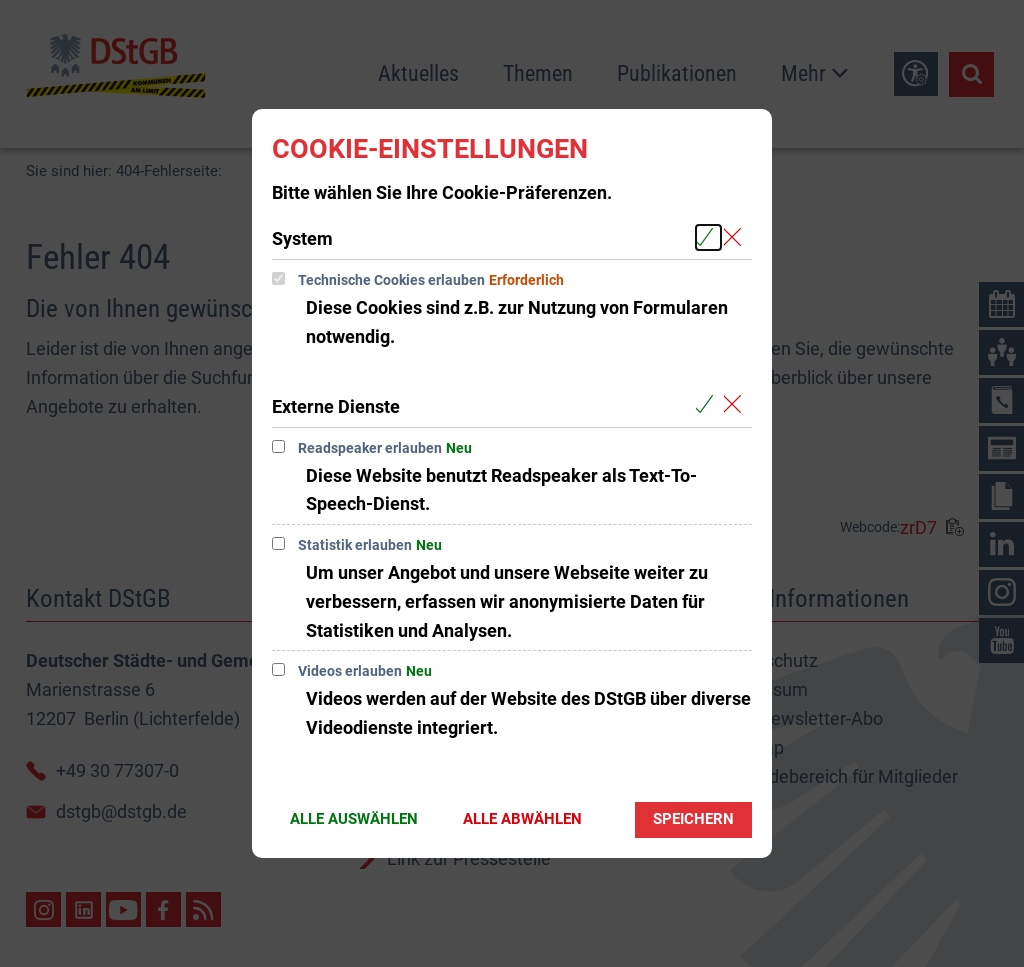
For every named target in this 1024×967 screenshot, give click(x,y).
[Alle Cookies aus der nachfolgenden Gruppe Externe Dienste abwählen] (736, 405)
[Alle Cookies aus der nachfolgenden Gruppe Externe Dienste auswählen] (708, 405)
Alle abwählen (522, 819)
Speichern (693, 819)
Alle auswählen (354, 819)
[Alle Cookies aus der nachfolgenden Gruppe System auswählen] (708, 237)
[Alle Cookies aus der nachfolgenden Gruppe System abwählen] (736, 237)
